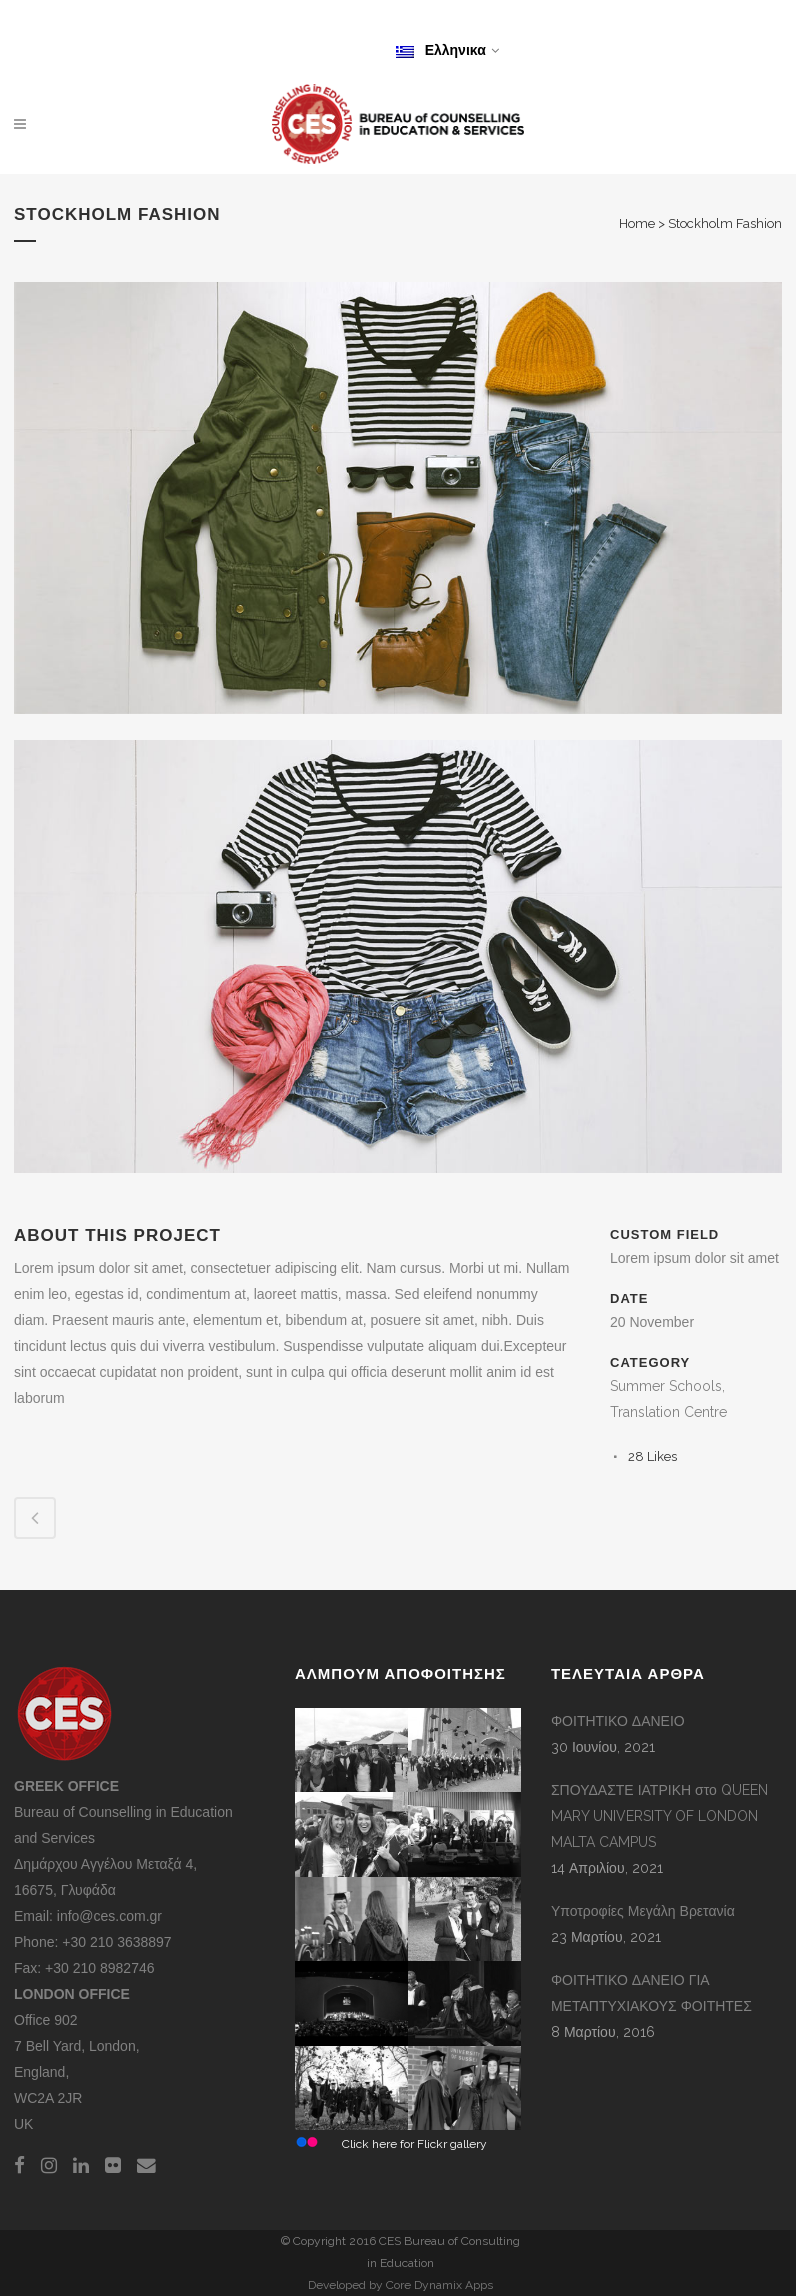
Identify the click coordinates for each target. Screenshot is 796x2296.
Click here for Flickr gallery (414, 2144)
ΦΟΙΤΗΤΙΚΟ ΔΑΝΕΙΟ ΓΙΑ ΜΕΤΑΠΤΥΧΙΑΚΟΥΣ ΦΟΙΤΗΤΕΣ (651, 1993)
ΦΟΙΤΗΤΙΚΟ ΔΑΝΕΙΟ (618, 1721)
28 (652, 1456)
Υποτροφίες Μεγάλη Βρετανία (643, 1911)
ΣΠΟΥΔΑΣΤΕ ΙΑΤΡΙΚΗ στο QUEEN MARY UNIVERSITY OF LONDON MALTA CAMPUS (659, 1816)
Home (637, 223)
